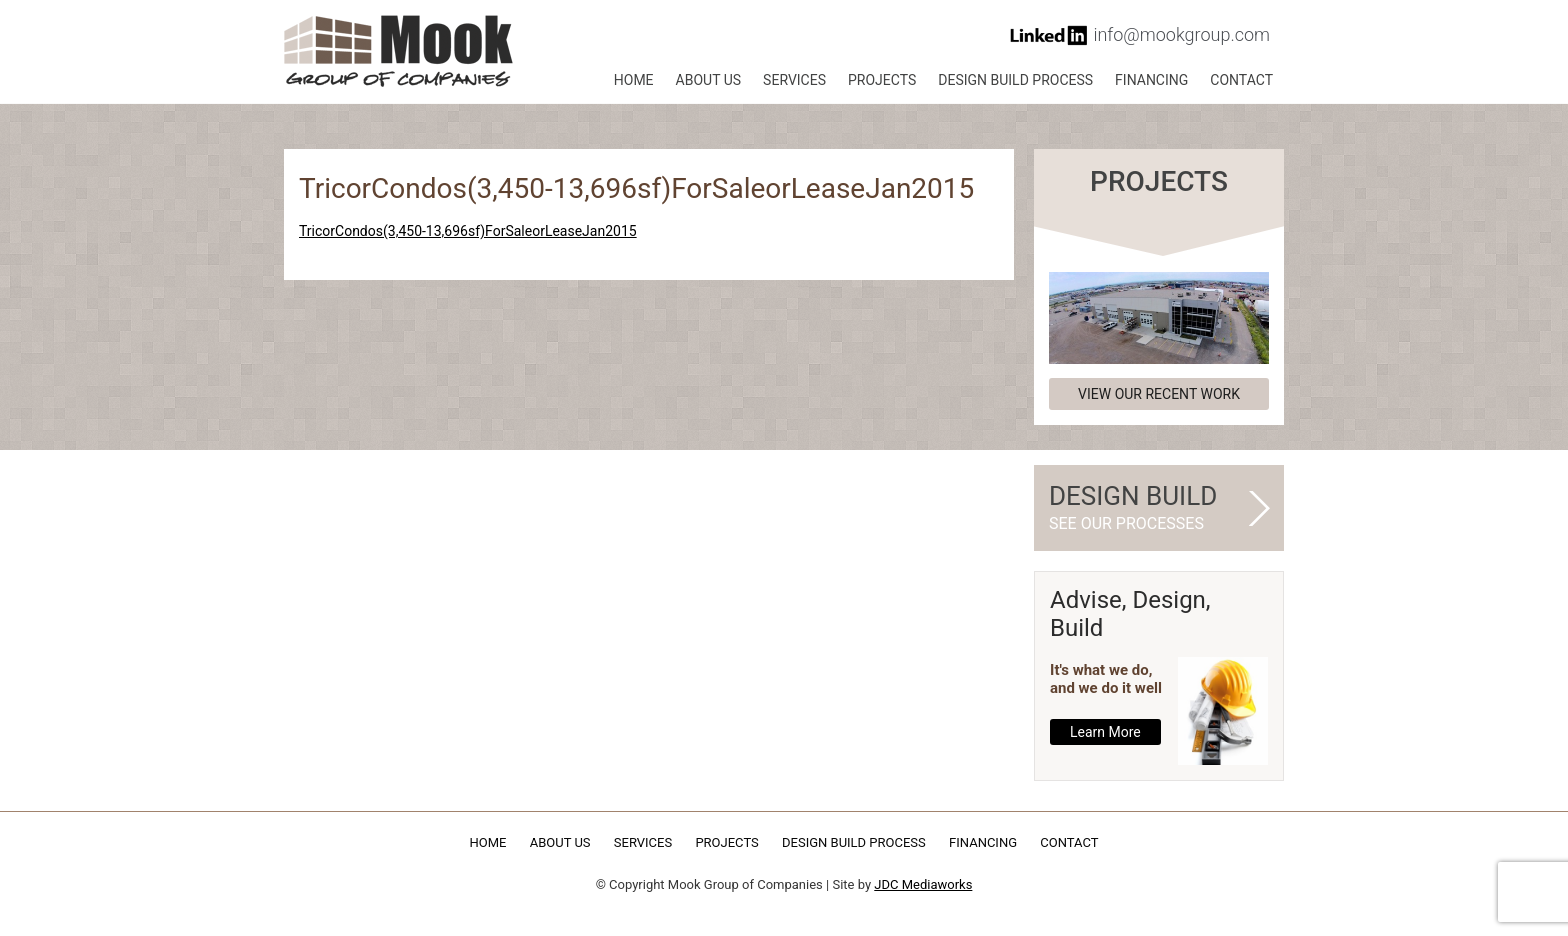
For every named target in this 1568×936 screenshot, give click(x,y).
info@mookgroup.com (1181, 34)
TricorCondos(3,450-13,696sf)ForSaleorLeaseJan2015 (468, 231)
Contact (1241, 80)
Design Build (1150, 508)
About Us (709, 80)
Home (634, 80)
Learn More (1105, 732)
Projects (882, 80)
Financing (1151, 80)
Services (794, 80)
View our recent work (1159, 394)
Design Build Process (1015, 80)
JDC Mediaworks (923, 884)
